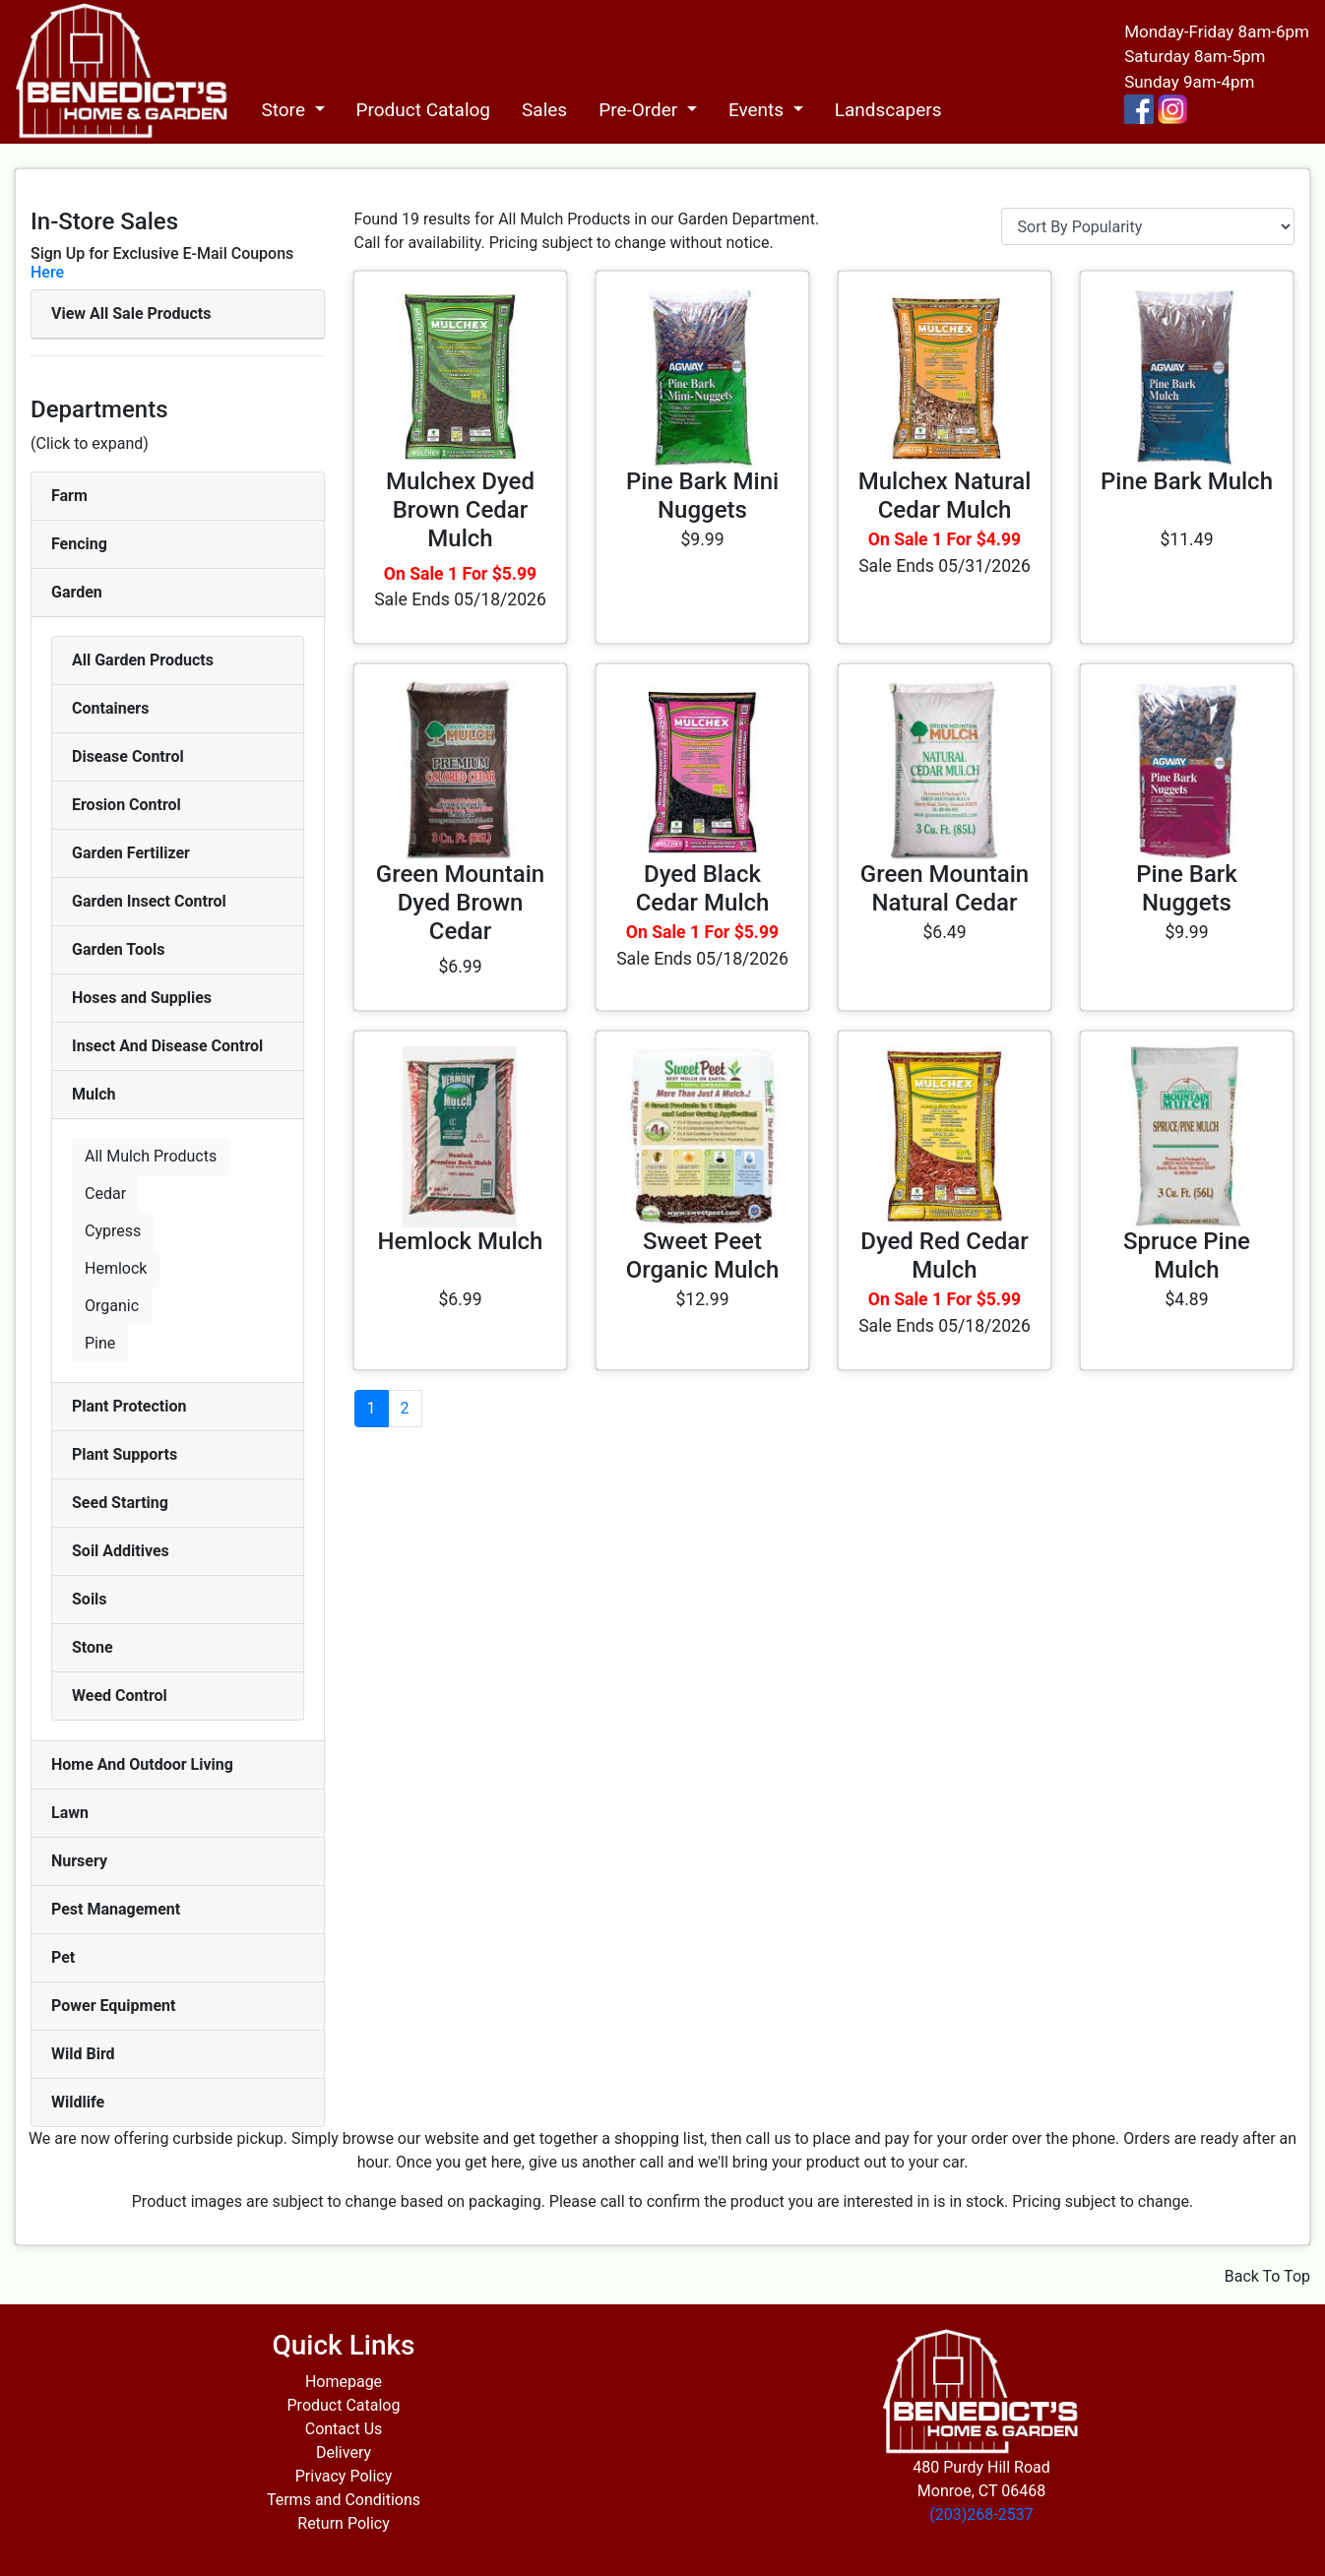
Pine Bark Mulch (1187, 481)
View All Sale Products (131, 313)
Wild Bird (83, 2053)
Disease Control (128, 756)
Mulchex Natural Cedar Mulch (945, 496)
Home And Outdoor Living (142, 1764)
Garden (76, 592)
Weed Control (119, 1695)
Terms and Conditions (343, 2499)
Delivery (343, 2452)
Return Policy (343, 2523)
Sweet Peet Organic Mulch (703, 1255)
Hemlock (116, 1268)
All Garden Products (143, 660)
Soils (89, 1599)
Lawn (70, 1812)
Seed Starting (120, 1502)
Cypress (113, 1231)
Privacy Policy (344, 2476)
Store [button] (285, 109)
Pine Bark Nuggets (1186, 888)
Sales (544, 109)
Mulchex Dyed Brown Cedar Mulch (460, 510)
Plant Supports (124, 1454)
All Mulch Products (151, 1156)
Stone (92, 1647)
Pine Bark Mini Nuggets (702, 496)
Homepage (343, 2381)
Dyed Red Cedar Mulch (944, 1255)
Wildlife (77, 2102)
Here (47, 272)
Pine (100, 1343)
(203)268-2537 (981, 2514)
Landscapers (888, 109)
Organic (112, 1305)
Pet (63, 1957)
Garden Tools (118, 949)
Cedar (105, 1193)
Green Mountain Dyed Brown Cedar (460, 902)
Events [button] (758, 109)
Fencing (79, 543)
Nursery (79, 1861)
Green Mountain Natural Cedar (944, 888)
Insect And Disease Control (167, 1046)
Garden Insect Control (149, 901)
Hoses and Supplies (142, 997)
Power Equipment (113, 2005)
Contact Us (344, 2428)
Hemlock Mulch (460, 1241)
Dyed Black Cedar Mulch (703, 888)
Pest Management (115, 1909)
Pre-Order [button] (640, 109)
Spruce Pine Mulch (1186, 1255)
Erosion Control (126, 804)
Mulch (94, 1094)
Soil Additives (120, 1550)
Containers (110, 708)
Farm (69, 495)
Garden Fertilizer (131, 853)
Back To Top (1267, 2276)
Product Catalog (423, 109)
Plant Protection (129, 1406)
